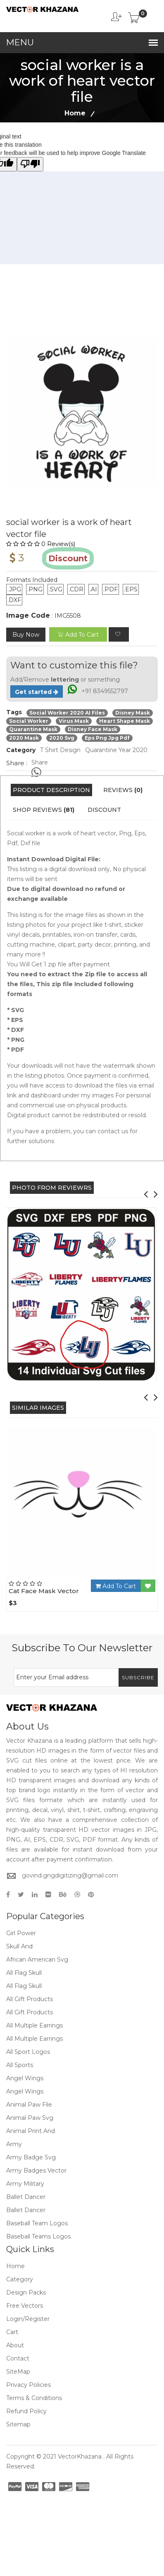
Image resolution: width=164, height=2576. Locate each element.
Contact (17, 2358)
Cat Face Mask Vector (44, 1591)
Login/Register (28, 2319)
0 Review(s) (40, 544)
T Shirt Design (60, 750)
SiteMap (18, 2371)
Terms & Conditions (34, 2398)
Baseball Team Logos (37, 2223)
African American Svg (37, 1959)
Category (19, 2279)
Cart (12, 2332)
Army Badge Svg (31, 2157)
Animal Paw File (29, 2104)
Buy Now (25, 634)
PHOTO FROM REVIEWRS (52, 1187)
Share (39, 762)
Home (75, 113)
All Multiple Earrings (34, 2025)
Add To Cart (115, 1586)
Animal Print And (30, 2131)
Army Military (25, 2183)
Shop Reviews (43, 809)
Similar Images (38, 1407)
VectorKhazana (80, 2456)
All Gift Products (29, 1999)
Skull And (19, 1946)
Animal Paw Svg (29, 2117)
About (15, 2345)
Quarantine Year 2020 (116, 750)
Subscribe (138, 1677)
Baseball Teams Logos (38, 2236)
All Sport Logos (28, 2052)
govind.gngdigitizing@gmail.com (70, 1875)
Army (14, 2144)
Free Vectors (24, 2305)
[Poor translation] (30, 164)
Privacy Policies (28, 2384)
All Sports (19, 2065)
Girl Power (21, 1933)
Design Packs (26, 2292)
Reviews (123, 790)
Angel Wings (24, 2078)
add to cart (78, 634)
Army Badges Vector (36, 2170)
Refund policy (26, 2411)
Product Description (51, 790)
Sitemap (18, 2424)
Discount (104, 809)
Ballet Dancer (25, 2197)
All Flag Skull (24, 1972)
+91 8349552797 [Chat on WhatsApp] (104, 691)
